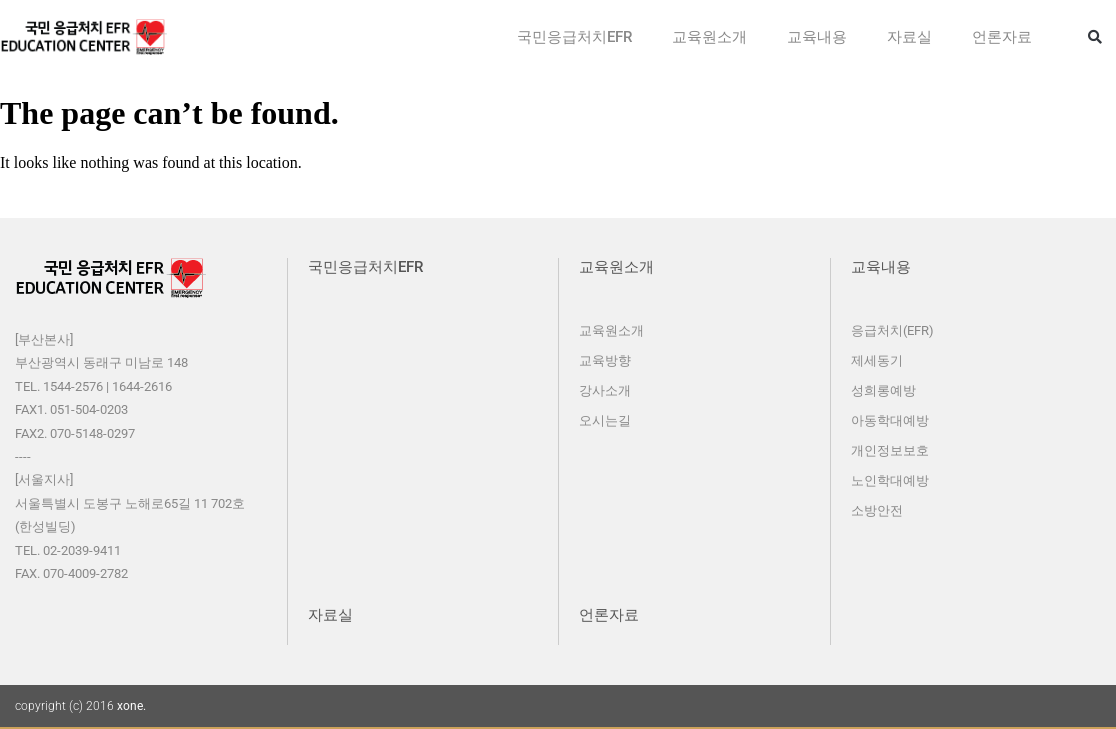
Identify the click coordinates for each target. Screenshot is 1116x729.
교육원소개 (709, 37)
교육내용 (817, 37)
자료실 (909, 37)
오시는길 (605, 420)
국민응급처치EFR (574, 37)
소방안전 (877, 510)
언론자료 (1002, 37)
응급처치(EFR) (892, 330)
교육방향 (605, 360)
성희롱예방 (883, 390)
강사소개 (605, 390)
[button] (1095, 37)
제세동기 (877, 360)
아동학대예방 (890, 420)
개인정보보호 (890, 450)
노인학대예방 (890, 480)
